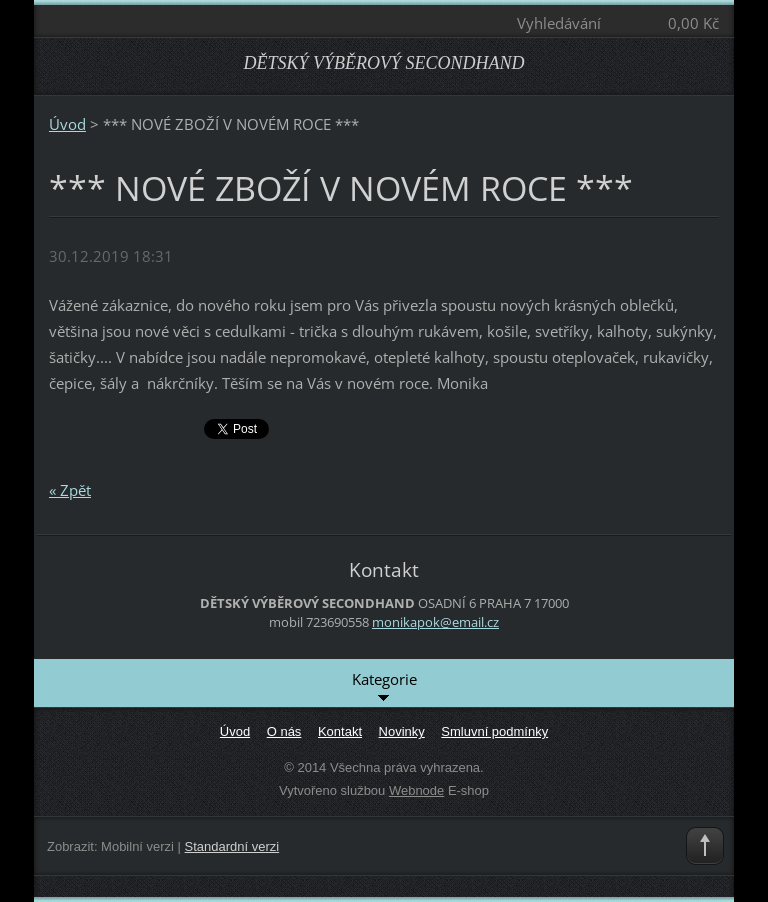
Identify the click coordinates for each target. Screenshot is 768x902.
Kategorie (384, 688)
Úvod (67, 124)
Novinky (402, 731)
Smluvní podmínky (494, 731)
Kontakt (340, 731)
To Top (705, 846)
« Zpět (70, 490)
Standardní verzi (232, 846)
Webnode (416, 790)
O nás (284, 731)
